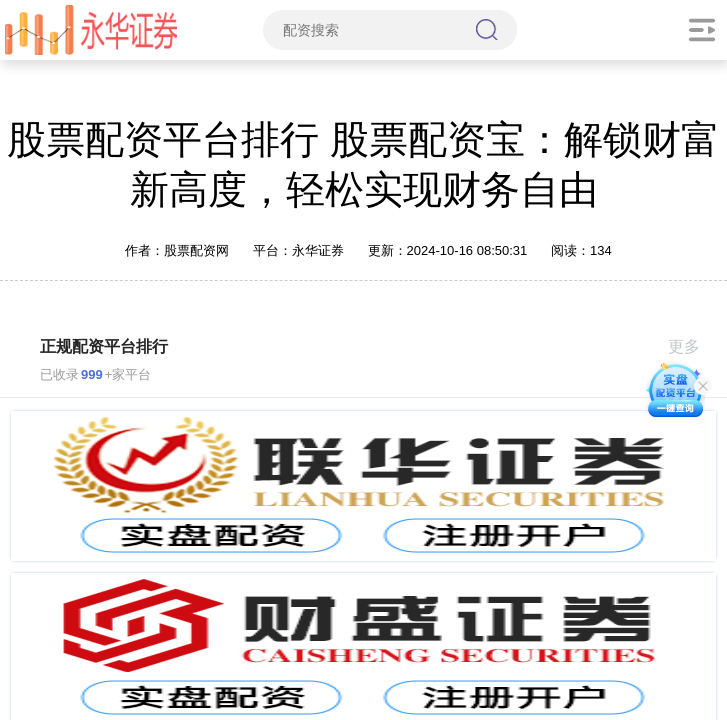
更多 (692, 346)
